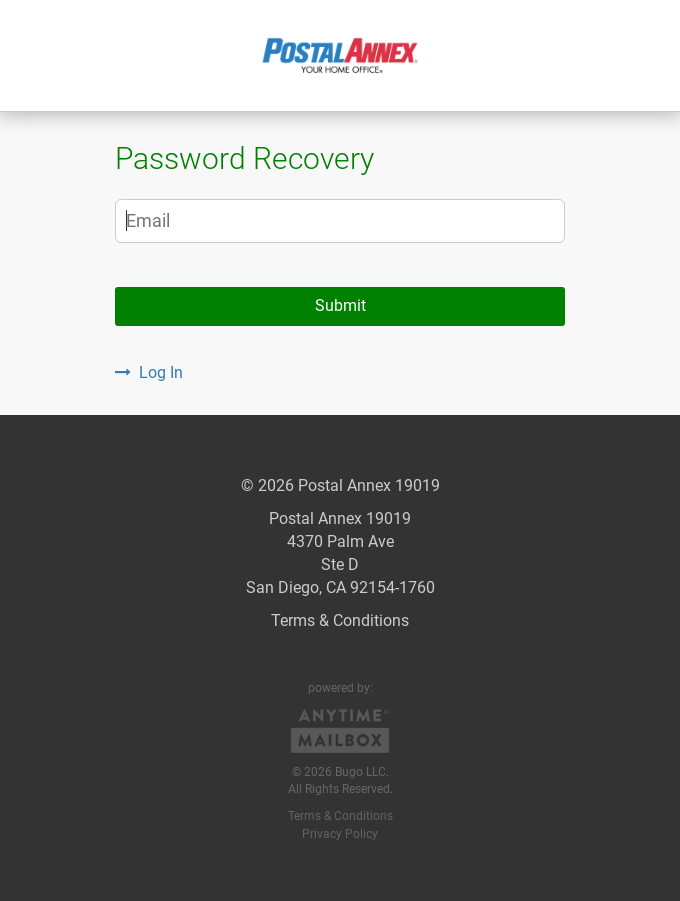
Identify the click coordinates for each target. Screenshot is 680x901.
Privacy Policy (340, 834)
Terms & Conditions (340, 620)
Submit (340, 305)
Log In (149, 372)
